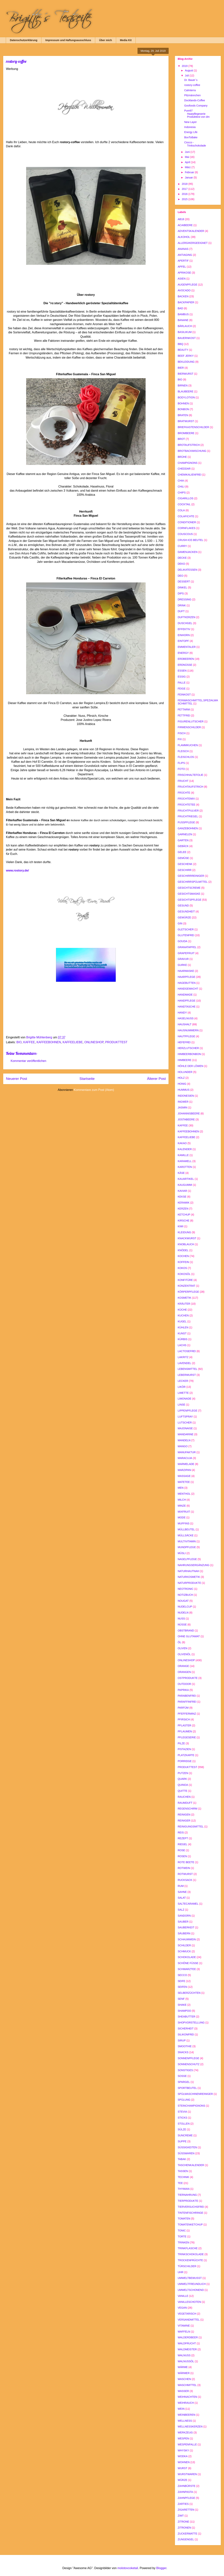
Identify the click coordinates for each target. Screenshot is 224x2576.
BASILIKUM (185, 332)
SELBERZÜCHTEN (189, 1992)
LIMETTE (183, 1392)
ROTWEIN (184, 1868)
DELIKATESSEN (187, 569)
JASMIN (182, 1107)
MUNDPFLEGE (187, 1547)
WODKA (183, 2456)
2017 (185, 188)
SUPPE (182, 2141)
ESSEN (182, 670)
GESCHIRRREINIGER (191, 875)
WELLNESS (185, 2420)
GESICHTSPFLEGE (189, 899)
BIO (19, 1042)
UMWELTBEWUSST (190, 2277)
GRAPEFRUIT (186, 953)
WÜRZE (182, 2479)
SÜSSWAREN (186, 2153)
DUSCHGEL (185, 623)
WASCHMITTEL (187, 2385)
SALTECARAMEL (188, 1903)
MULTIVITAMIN (187, 1541)
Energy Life (190, 132)
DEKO (181, 563)
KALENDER (185, 1149)
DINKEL (182, 587)
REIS (181, 1832)
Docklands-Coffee (194, 100)
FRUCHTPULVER (188, 810)
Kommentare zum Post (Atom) (94, 1089)
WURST (182, 2468)
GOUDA (182, 941)
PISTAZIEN (184, 1749)
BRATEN (183, 415)
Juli (187, 75)
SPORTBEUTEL (187, 2087)
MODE (182, 1517)
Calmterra (190, 90)
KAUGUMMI (185, 1184)
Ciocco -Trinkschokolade (195, 144)
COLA (181, 510)
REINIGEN (184, 1814)
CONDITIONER (187, 522)
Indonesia (190, 127)
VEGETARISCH (187, 2313)
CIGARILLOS (185, 498)
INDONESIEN (186, 1095)
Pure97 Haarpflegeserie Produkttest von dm (197, 113)
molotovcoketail (127, 2568)
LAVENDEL (184, 1363)
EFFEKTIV (184, 629)
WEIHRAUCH (186, 2402)
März (188, 167)
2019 (185, 65)
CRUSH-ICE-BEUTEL (190, 540)
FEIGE (182, 688)
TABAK (182, 2159)
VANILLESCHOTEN (189, 2301)
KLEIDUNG (184, 1232)
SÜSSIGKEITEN (187, 2147)
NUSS (181, 1618)
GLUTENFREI (186, 935)
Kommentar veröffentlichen (28, 1060)
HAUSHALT (185, 1024)
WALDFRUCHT (187, 2343)
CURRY (182, 545)
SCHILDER (184, 1945)
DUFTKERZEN (186, 617)
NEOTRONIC (185, 1588)
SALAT (182, 1897)
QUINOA (183, 1784)
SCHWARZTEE (187, 1969)
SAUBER (183, 1921)
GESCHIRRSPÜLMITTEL (193, 881)
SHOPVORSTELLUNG (191, 2022)
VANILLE (183, 2295)
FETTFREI (184, 715)
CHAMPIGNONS (187, 462)
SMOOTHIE (185, 2046)
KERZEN (183, 1208)
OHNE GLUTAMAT (189, 1636)
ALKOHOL (184, 236)
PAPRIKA (183, 1689)
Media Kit (126, 40)
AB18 (181, 219)
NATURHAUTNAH (188, 1571)
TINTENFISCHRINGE (190, 2212)
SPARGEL (184, 2081)
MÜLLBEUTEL (186, 1529)
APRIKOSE (184, 272)
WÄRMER (184, 2373)
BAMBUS (183, 314)
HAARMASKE (186, 970)
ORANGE (183, 1666)
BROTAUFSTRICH (189, 444)
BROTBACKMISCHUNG (192, 450)
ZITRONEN (184, 2527)
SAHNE (182, 1891)
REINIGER (184, 1820)
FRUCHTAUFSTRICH (190, 786)
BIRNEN (183, 385)
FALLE (182, 682)
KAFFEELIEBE (73, 1042)
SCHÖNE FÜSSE (188, 1963)
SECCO (182, 1975)
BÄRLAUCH (185, 326)
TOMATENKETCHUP (190, 2224)
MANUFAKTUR (187, 1452)
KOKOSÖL (184, 1273)
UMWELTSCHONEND (191, 2289)
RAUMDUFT (185, 1802)
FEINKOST (184, 694)
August (189, 70)
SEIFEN (182, 1986)
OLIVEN (182, 1648)
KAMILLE (183, 1155)
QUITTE (182, 1790)
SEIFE (181, 1981)
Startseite (87, 1079)
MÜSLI (182, 1553)
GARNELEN (185, 834)
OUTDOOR (184, 1683)
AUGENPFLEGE (187, 284)
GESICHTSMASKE (189, 893)
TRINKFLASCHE (188, 2248)
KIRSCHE (183, 1220)
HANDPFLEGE (186, 1000)
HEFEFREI (184, 1042)
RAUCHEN (184, 1796)
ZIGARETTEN (186, 2509)
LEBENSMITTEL (187, 1368)
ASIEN (182, 278)
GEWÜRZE (184, 917)
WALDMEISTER (187, 2349)
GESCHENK (185, 864)
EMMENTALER (187, 646)
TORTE (182, 2236)
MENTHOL (184, 1493)
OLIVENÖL (184, 1654)
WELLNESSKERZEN (190, 2426)
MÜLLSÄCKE (186, 1535)
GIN (180, 923)
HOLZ (181, 1077)
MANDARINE (185, 1434)
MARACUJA (185, 1458)
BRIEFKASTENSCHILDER (193, 427)
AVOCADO (184, 290)
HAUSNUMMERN (188, 1030)
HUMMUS (183, 1089)
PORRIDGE (185, 1761)
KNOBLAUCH (186, 1244)
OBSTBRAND (186, 1630)
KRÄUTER (184, 1303)
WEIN (181, 2408)
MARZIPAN (184, 1470)
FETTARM (184, 709)
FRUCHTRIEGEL (188, 816)
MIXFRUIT (184, 1511)
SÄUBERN (184, 1933)
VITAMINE (184, 2325)
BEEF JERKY (186, 355)
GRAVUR (183, 958)
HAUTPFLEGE (186, 1036)
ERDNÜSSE (185, 664)
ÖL (179, 1642)
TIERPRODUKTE (188, 2200)
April (188, 162)
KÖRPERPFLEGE (188, 1291)
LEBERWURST (187, 1374)
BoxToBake (190, 137)
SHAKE (182, 2004)
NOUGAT (183, 1600)
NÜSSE (182, 1624)
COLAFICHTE (186, 516)
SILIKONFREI (186, 2034)
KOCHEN (183, 1256)
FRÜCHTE (184, 792)
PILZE (181, 1743)
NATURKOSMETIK (189, 1576)
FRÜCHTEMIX (186, 798)
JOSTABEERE (186, 1119)
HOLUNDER (185, 1071)
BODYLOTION (186, 397)
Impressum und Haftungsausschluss (68, 40)
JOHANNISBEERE (189, 1113)
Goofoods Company (196, 105)
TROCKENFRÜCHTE (190, 2260)
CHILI (181, 486)
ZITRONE (183, 2521)
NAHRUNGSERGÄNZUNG (193, 1565)
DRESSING (184, 599)
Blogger (161, 2568)
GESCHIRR (185, 870)
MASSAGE (184, 1475)
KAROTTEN (185, 1166)
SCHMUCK (184, 1951)
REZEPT (183, 1838)
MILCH (182, 1499)
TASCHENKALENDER (191, 2165)
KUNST (182, 1333)
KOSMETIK (184, 1297)
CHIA (181, 480)
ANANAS (183, 248)
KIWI (180, 1226)
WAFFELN (184, 2331)
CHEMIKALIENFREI (189, 474)
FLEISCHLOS (186, 756)
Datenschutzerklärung (23, 40)
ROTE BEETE (186, 1862)
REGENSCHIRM (187, 1808)
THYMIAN (183, 2188)
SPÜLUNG (184, 2099)
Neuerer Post (16, 1079)
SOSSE (182, 2075)
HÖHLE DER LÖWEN (190, 1066)
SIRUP (182, 2040)
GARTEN (183, 840)
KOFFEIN (183, 1262)
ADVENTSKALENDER (191, 230)
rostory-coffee (192, 85)
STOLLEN (184, 2123)
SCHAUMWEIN (187, 1939)
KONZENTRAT (186, 1285)
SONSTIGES (185, 2070)
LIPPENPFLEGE (187, 1410)
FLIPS (181, 762)
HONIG (182, 1083)
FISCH (182, 733)
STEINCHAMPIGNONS (191, 2105)
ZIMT (181, 2515)
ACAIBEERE (185, 225)
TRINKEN (183, 2242)
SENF (181, 1998)
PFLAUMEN (185, 1731)
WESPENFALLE (187, 2444)
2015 (185, 199)
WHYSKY (183, 2450)
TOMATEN (184, 2218)
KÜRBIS (182, 1339)
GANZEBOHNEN (188, 828)
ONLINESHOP (94, 1042)
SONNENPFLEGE (188, 2058)
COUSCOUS (185, 534)
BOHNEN (183, 403)
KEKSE (182, 1196)
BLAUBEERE (185, 391)
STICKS (182, 2117)
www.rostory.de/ (17, 870)
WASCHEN (184, 2379)
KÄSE (181, 1172)
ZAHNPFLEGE (186, 2497)
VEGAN (182, 2307)
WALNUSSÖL (186, 2361)
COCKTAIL (184, 504)
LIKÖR (182, 1386)
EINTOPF (183, 640)
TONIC (182, 2230)
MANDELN (184, 1440)
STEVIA (182, 2111)
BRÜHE (182, 456)
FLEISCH (183, 751)
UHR (180, 2272)
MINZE (182, 1505)
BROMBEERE (186, 433)
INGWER (183, 1101)
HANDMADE (185, 994)
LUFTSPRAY (185, 1416)
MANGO (183, 1446)
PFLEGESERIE (187, 1737)
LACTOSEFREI (187, 1351)
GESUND (183, 905)
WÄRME (183, 2367)
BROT (181, 438)
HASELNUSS (186, 1018)
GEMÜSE (183, 858)
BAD (180, 308)
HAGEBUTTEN (187, 982)
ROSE (181, 1850)
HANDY (182, 1012)
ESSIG (182, 676)
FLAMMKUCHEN (188, 745)
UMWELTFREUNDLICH (192, 2283)
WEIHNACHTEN (187, 2396)
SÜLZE (182, 2129)
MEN (180, 1487)
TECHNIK (183, 2177)
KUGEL (182, 1321)
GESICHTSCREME (189, 887)
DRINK (182, 605)
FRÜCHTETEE (186, 804)
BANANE (183, 320)
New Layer (190, 122)
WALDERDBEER (188, 2337)
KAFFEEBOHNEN (49, 1042)
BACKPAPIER (186, 302)
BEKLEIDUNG (186, 361)
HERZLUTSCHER (188, 1048)
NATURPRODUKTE (189, 1582)
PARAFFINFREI (187, 1701)
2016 (185, 193)
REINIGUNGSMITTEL (190, 1826)
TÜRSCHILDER (187, 2266)
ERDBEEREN (186, 658)
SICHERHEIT (186, 2028)
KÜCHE (182, 1309)
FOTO (181, 768)
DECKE (182, 557)
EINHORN (184, 635)
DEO (180, 575)
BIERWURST (185, 373)
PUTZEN (183, 1773)
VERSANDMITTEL (189, 2319)
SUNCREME (185, 2135)
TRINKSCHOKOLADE (191, 2254)
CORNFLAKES (186, 528)
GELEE (182, 852)
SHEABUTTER (186, 2016)
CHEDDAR (184, 468)
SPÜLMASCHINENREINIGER (195, 2093)
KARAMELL (185, 1161)
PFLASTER (184, 1725)
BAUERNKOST (187, 338)
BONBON (183, 409)
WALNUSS (184, 2355)
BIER (181, 367)
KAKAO (182, 1143)
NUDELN (183, 1612)
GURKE (182, 964)
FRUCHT (183, 780)
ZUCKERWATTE (187, 2533)
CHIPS (182, 492)
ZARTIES (183, 2503)
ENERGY (183, 652)
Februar (190, 172)
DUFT (181, 611)
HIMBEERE (184, 1060)
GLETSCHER (186, 929)
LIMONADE (184, 1398)
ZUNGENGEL (186, 2539)
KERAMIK (183, 1202)
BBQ (180, 344)
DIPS (181, 593)
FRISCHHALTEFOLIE (190, 774)
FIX (180, 739)
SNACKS (183, 2052)
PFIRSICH (184, 1719)
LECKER (183, 1380)
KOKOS (182, 1268)
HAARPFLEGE (186, 976)
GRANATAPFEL (187, 947)
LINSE (181, 1404)
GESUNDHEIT (186, 911)
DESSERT (184, 581)
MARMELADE (186, 1464)
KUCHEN (183, 1315)
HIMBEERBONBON (189, 1054)
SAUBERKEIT (186, 1927)
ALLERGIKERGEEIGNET (193, 242)
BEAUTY (183, 349)
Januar (189, 177)
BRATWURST (186, 421)
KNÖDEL (183, 1250)
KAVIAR (182, 1190)
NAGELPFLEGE (187, 1559)
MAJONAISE (185, 1428)
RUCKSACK (185, 1879)
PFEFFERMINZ (187, 1713)
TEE (180, 2183)
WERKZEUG (185, 2432)
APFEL (182, 266)
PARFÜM (183, 1707)
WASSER (183, 2391)
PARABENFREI (187, 1695)
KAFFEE (29, 1042)
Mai (187, 156)
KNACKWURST (187, 1238)
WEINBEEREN (186, 2414)
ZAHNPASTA (185, 2491)
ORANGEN (184, 1671)
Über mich (105, 40)
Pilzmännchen (192, 95)
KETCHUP (184, 1214)
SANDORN (184, 1915)
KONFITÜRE (185, 1279)
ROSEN (182, 1856)
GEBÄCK (183, 846)
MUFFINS (183, 1523)
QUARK (182, 1778)
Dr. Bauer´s (190, 79)
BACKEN (183, 296)
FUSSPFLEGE (186, 822)
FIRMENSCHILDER (189, 727)
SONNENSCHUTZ (189, 2064)
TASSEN (183, 2171)
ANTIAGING (185, 254)
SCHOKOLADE (187, 1957)
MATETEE (184, 1481)
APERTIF (183, 260)
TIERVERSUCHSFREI (191, 2206)
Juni (187, 151)
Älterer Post (156, 1079)
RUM (181, 1885)
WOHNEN (184, 2462)
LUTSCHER (185, 1422)
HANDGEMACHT (188, 988)
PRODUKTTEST (116, 1042)
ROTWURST (185, 1873)
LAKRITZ (183, 1357)
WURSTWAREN (187, 2474)
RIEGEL (182, 1844)
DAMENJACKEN (187, 551)
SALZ (181, 1909)
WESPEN (183, 2438)
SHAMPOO (184, 2010)
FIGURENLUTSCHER (190, 721)
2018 (185, 183)
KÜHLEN (183, 1327)
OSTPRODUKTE (188, 1677)
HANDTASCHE (186, 1006)
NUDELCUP (185, 1606)
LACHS (182, 1345)
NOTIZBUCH (185, 1594)
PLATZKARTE (186, 1755)
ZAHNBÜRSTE (186, 2485)
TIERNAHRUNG (187, 2194)
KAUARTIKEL (186, 1178)
